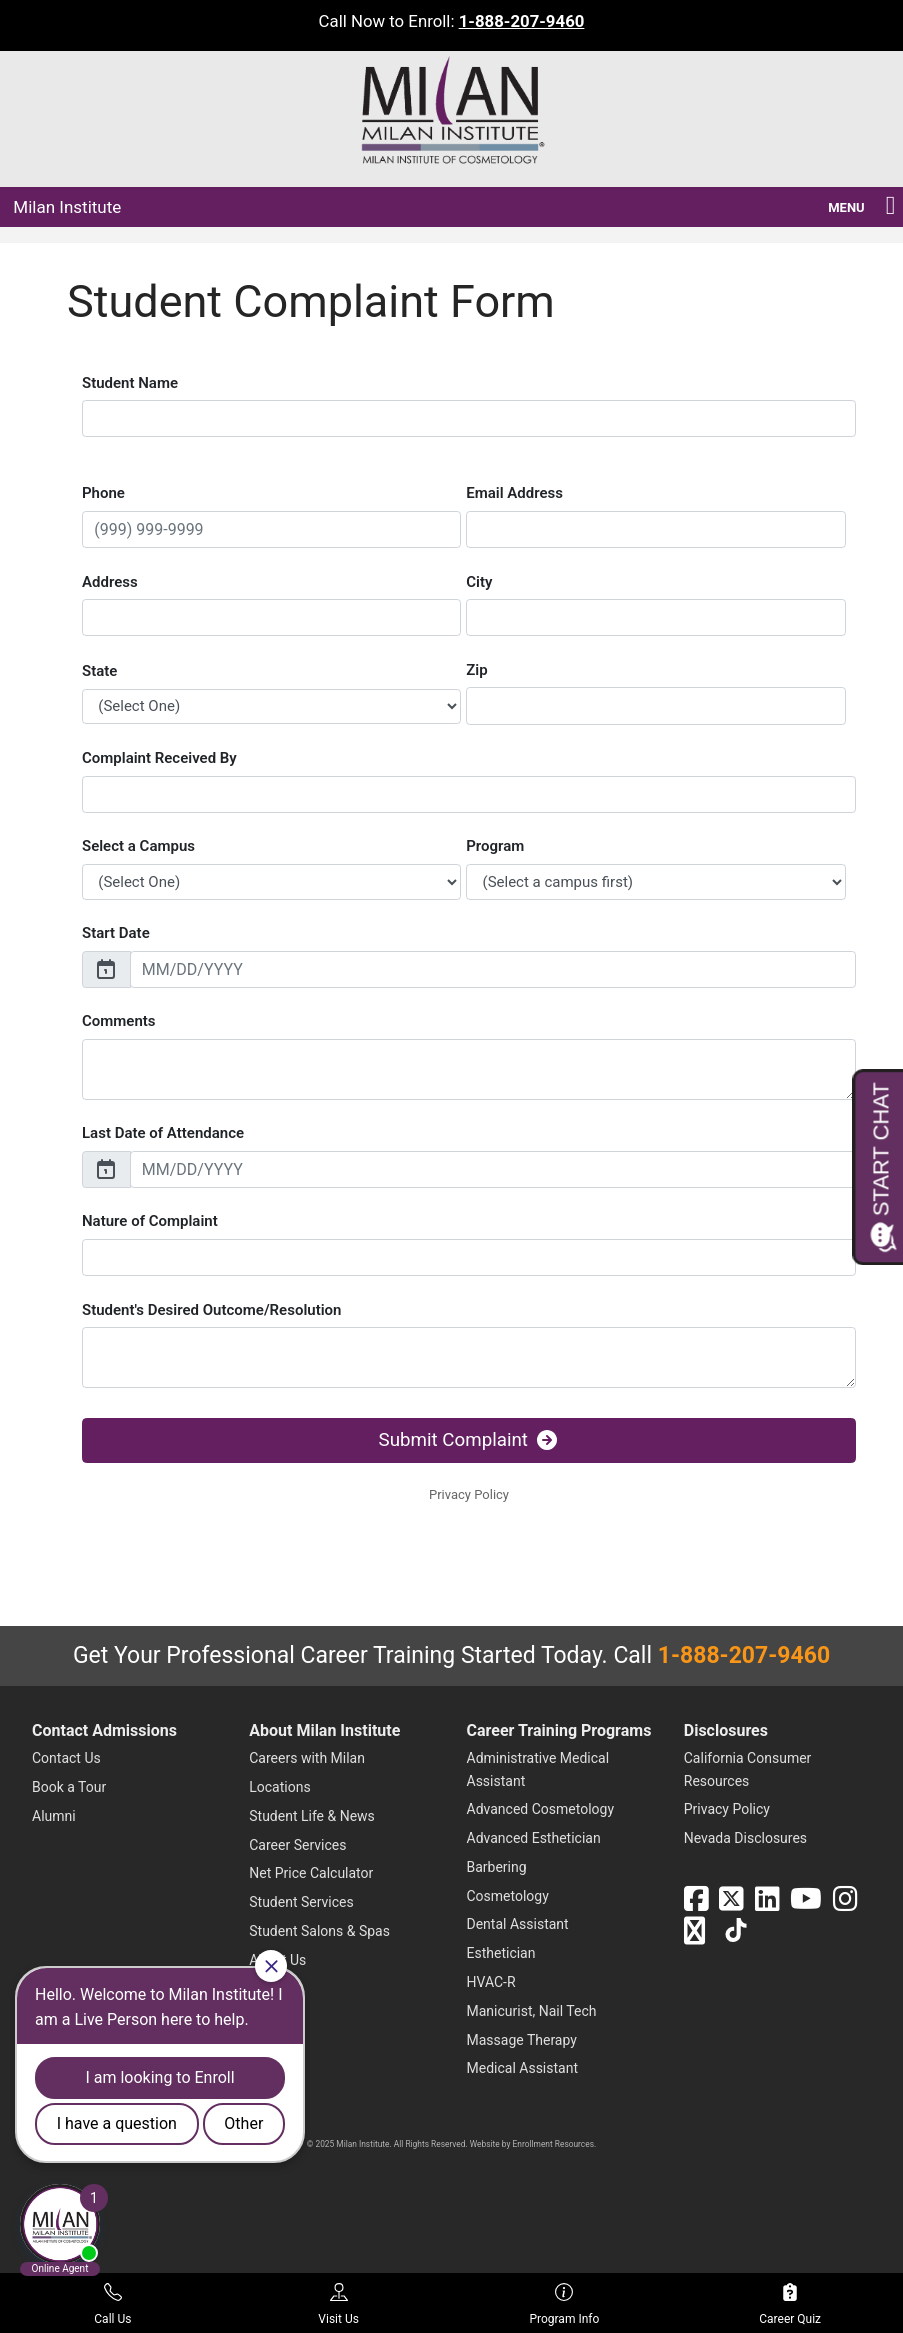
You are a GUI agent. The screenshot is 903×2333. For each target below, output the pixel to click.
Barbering (497, 1867)
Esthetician (501, 1953)
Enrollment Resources (553, 2144)
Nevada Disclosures (745, 1838)
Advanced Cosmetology (541, 1809)
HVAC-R (491, 1982)
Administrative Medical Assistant (538, 1769)
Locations (279, 1787)
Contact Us (66, 1758)
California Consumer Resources (748, 1769)
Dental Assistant (518, 1924)
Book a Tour (69, 1787)
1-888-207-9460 (522, 21)
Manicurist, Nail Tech (532, 2011)
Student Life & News (312, 1816)
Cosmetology (508, 1896)
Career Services (297, 1845)
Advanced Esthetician (534, 1838)
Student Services (301, 1902)
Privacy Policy (727, 1809)
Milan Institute (67, 207)
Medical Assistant (523, 2068)
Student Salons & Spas (319, 1931)
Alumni (54, 1816)
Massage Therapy (522, 2040)
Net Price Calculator (311, 1873)
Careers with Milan (307, 1758)
